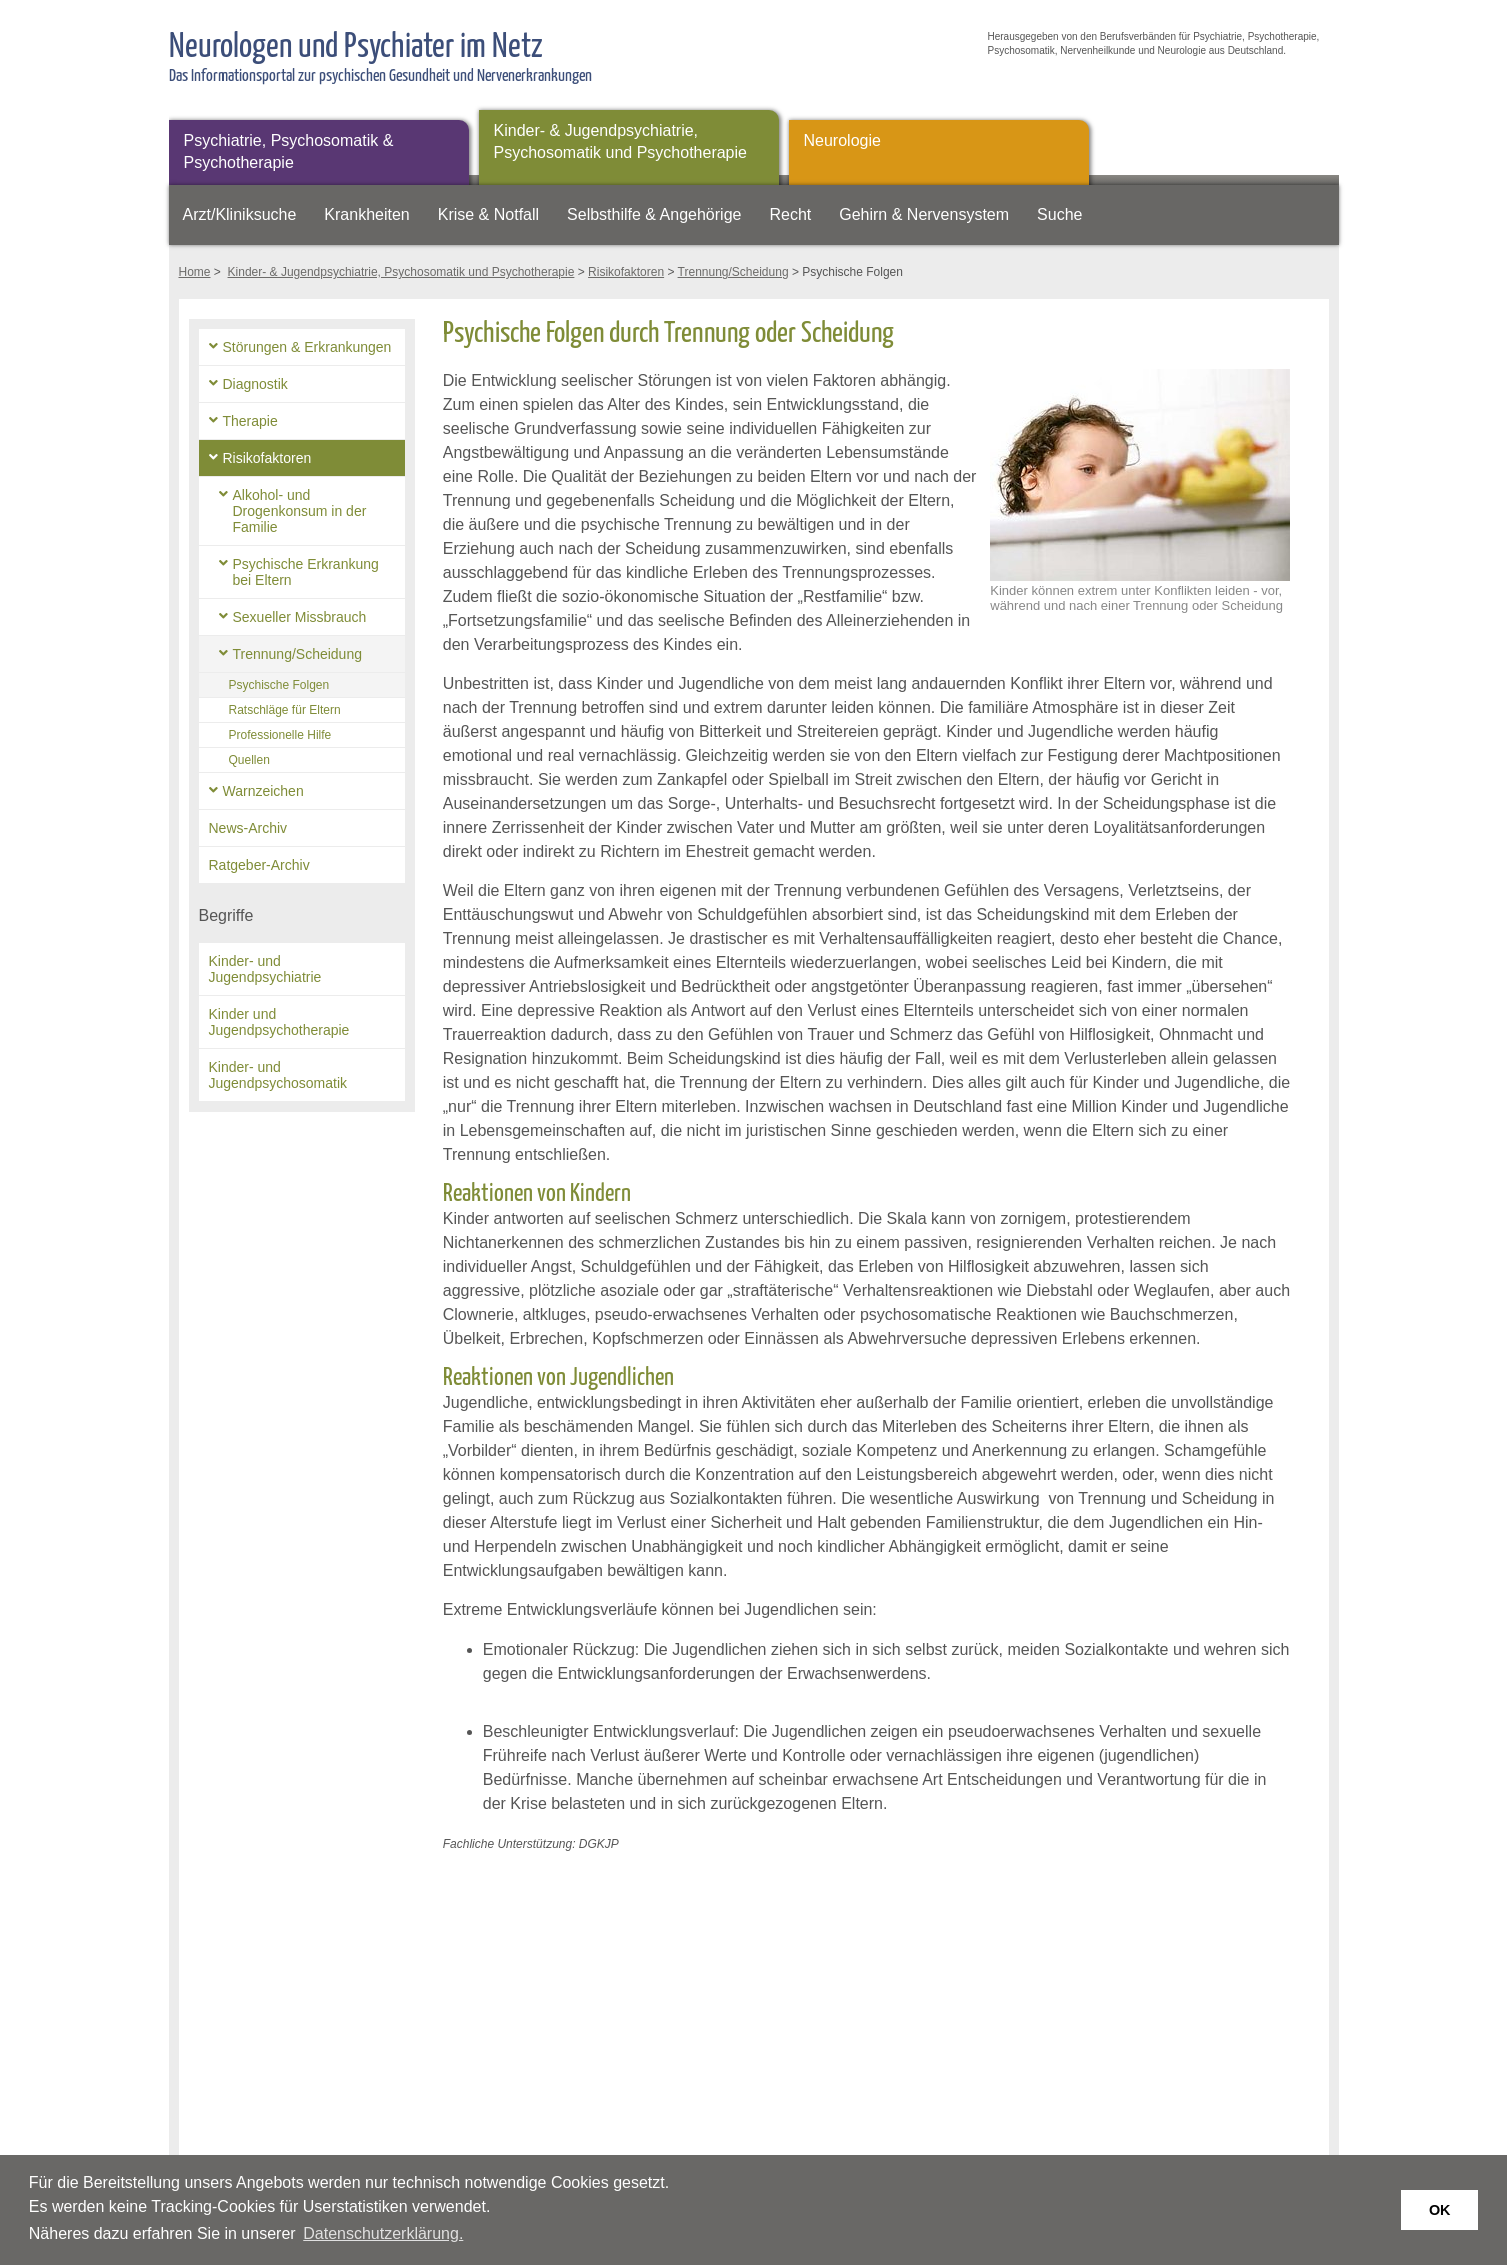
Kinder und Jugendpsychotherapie (279, 1022)
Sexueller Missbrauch (300, 617)
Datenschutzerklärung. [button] (383, 2233)
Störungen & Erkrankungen (307, 347)
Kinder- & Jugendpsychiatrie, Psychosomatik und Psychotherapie (620, 141)
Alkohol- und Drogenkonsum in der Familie (300, 511)
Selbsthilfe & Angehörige (654, 214)
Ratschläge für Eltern (285, 710)
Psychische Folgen (279, 685)
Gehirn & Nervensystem (924, 214)
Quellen (249, 760)
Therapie (250, 421)
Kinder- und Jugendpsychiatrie (265, 969)
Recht (790, 214)
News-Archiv (248, 828)
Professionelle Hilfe (280, 735)
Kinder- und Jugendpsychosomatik (278, 1075)
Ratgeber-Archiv (259, 865)
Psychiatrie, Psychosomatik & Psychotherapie (289, 151)
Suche (1059, 214)
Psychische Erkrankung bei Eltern (306, 572)
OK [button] (1440, 2210)
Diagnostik (255, 384)
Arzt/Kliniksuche (240, 214)
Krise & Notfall (488, 214)
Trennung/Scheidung (733, 272)
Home (195, 272)
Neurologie (842, 140)
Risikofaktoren (626, 272)
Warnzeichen (263, 791)
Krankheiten (366, 214)
